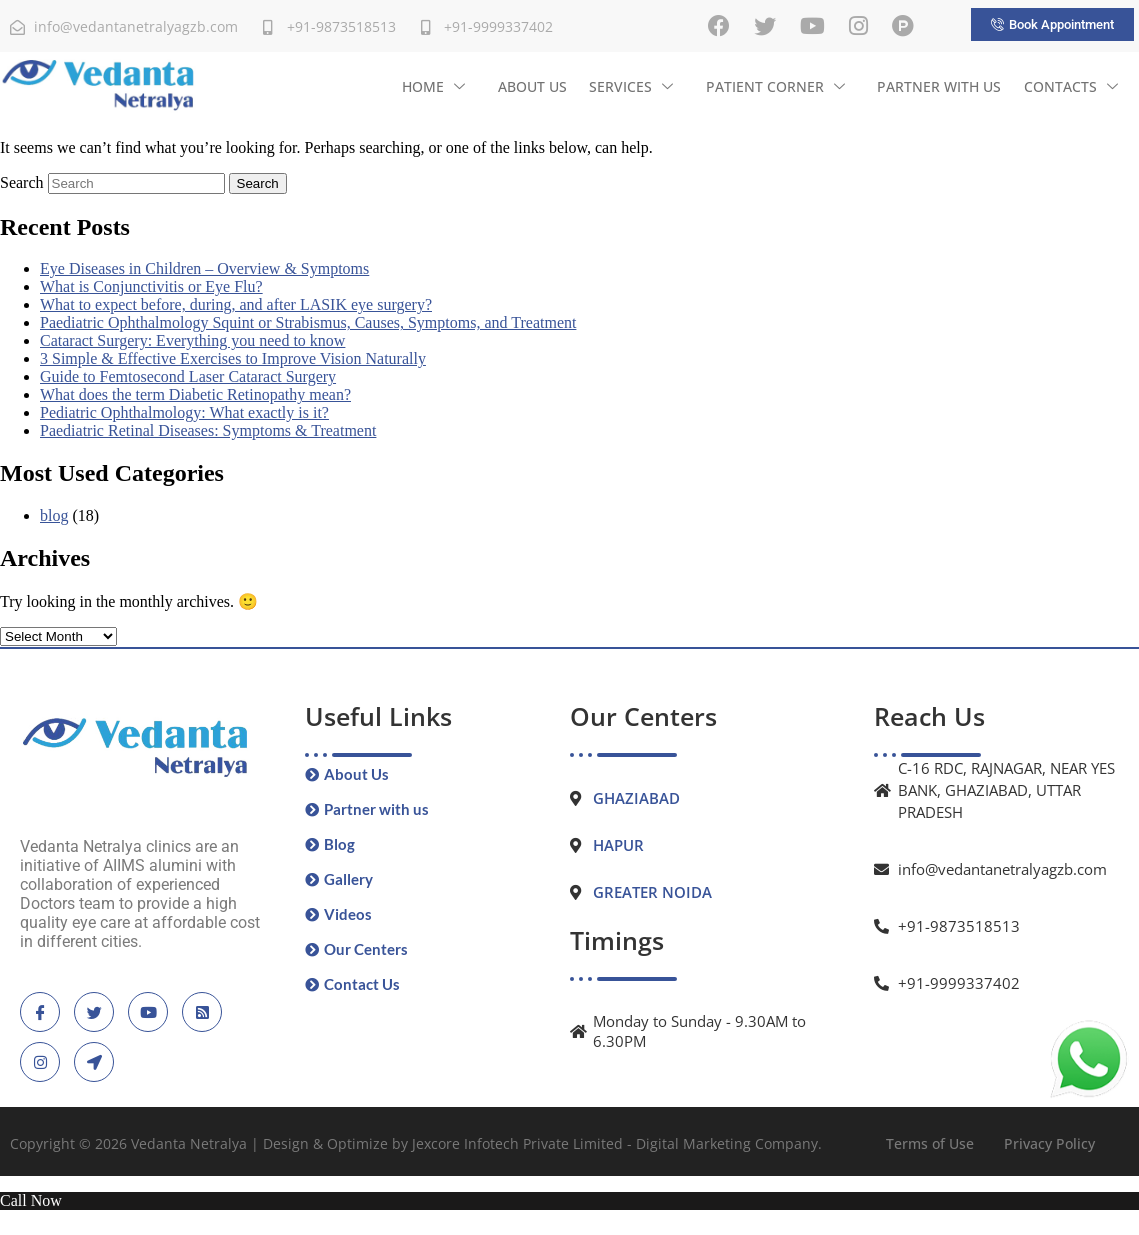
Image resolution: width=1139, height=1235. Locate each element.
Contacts (1071, 85)
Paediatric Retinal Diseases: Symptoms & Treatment (208, 430)
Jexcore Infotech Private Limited (517, 1143)
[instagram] (40, 1062)
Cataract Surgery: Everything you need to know (192, 340)
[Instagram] (858, 26)
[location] (94, 1062)
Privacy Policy (1049, 1143)
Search (22, 182)
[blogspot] (202, 1012)
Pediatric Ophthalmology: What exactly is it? (184, 412)
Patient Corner (776, 85)
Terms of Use (930, 1143)
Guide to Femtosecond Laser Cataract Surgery (188, 376)
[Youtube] (812, 26)
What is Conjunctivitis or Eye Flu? (151, 286)
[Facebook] (719, 26)
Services (633, 85)
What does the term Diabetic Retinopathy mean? (195, 394)
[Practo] (903, 26)
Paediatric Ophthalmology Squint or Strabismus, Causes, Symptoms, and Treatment (308, 322)
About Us (534, 85)
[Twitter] (765, 26)
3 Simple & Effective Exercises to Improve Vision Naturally (233, 358)
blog (54, 515)
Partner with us (940, 85)
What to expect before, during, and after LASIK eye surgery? (236, 304)
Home (436, 85)
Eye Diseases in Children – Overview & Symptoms (204, 268)
